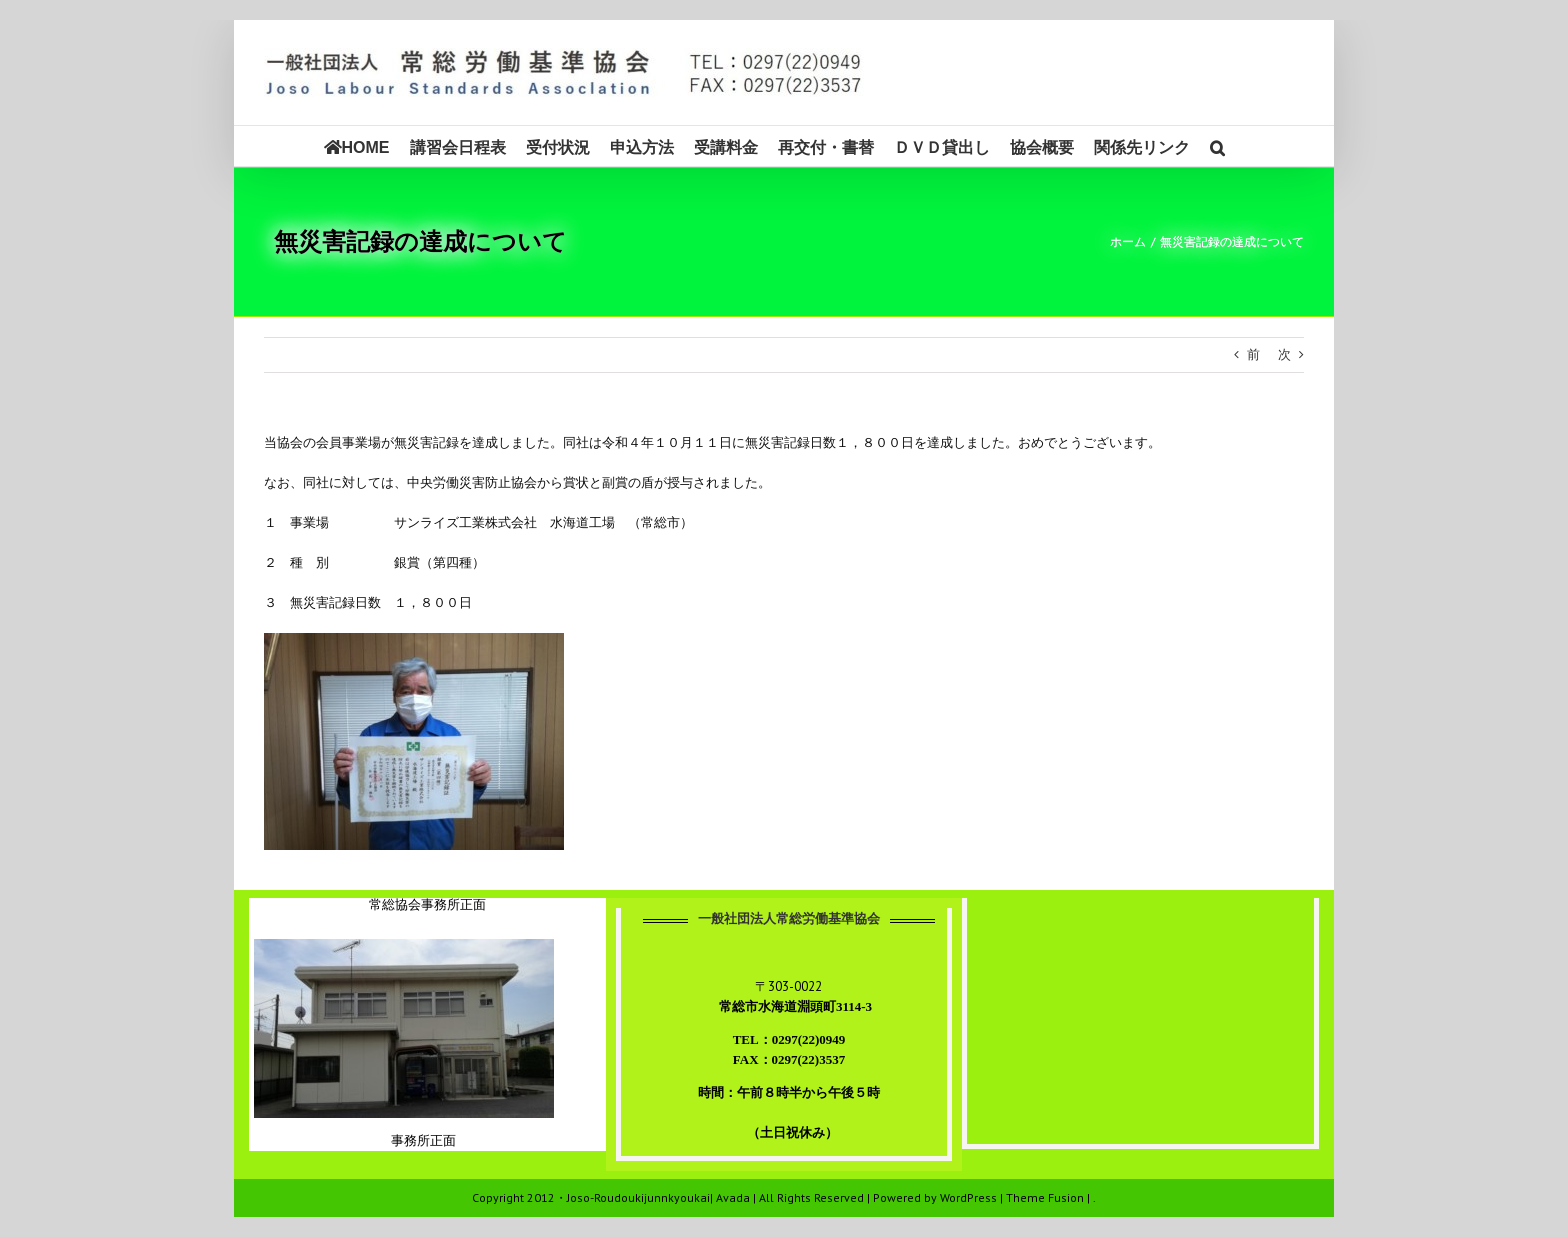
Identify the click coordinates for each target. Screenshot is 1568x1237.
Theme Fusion (1045, 1197)
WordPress (968, 1197)
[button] (1217, 146)
